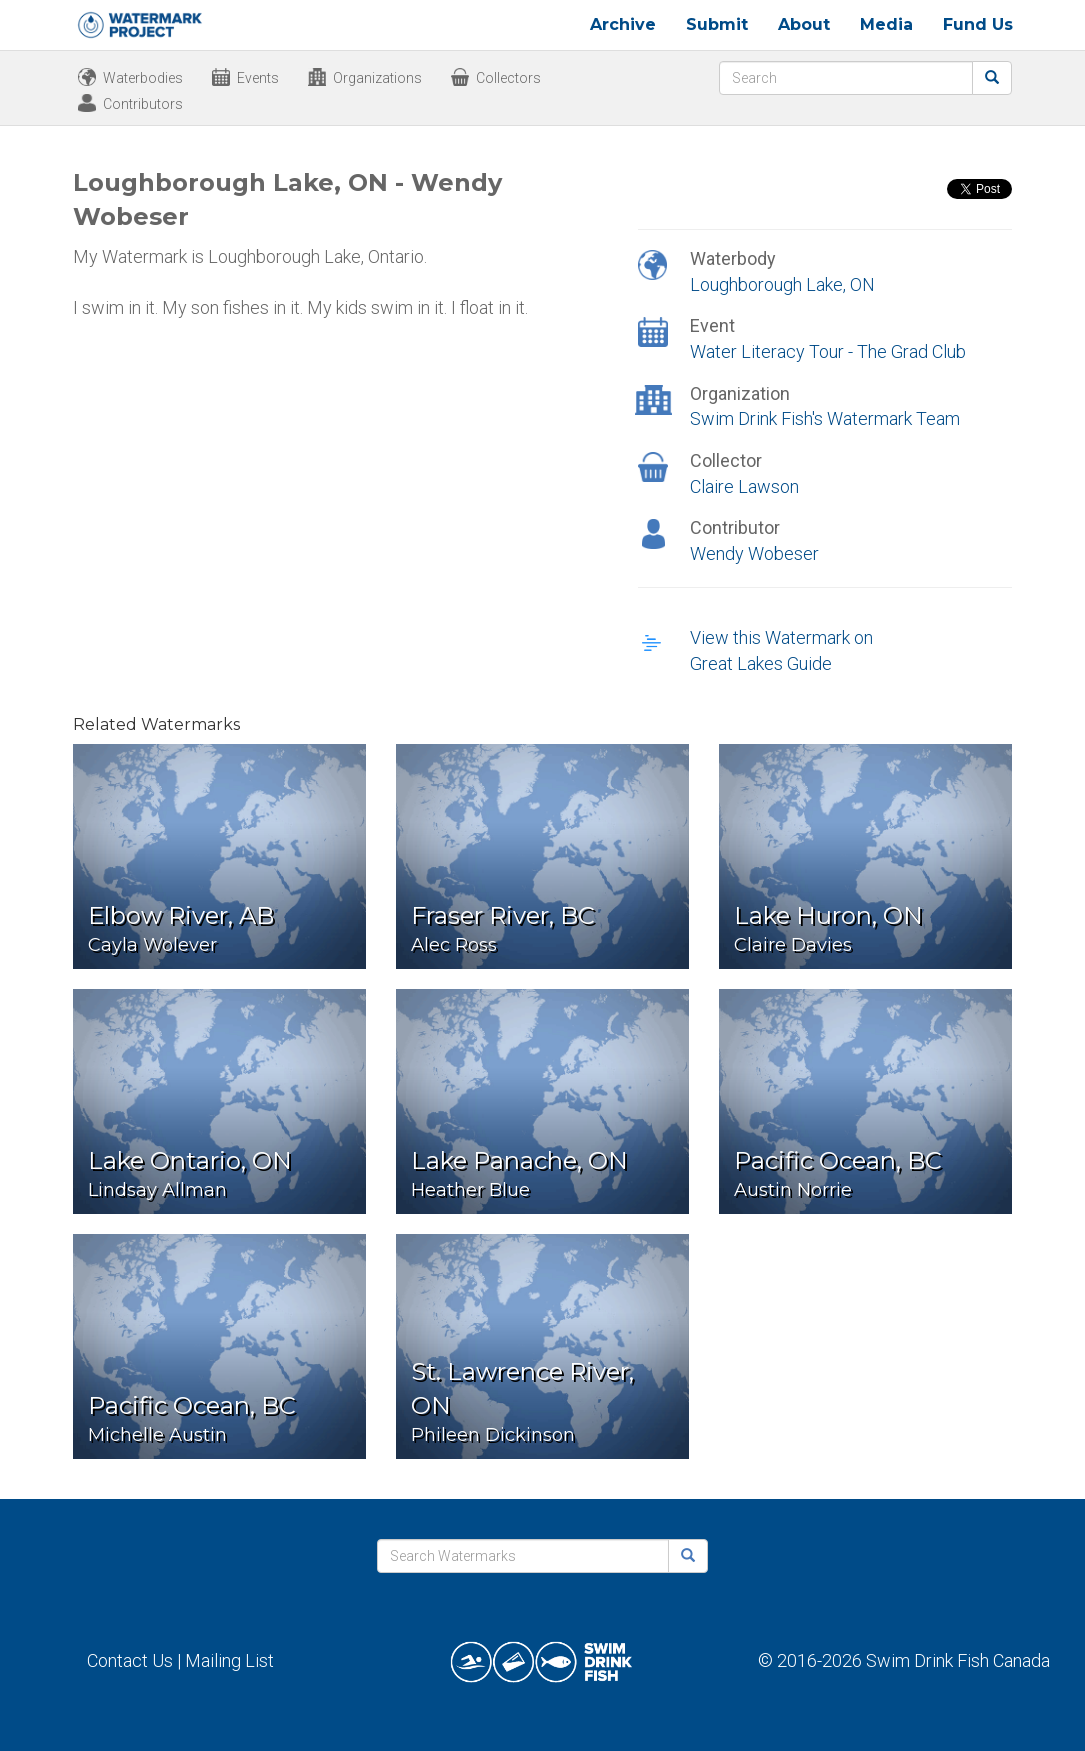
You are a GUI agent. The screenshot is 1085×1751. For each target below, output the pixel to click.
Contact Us (130, 1660)
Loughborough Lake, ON (782, 284)
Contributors (143, 104)
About (804, 24)
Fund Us (978, 24)
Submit (717, 24)
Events (258, 78)
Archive (623, 24)
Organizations (377, 78)
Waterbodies (143, 78)
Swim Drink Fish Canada (958, 1660)
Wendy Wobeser (754, 553)
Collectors (508, 78)
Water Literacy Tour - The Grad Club (828, 351)
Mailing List (229, 1660)
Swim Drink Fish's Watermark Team (825, 418)
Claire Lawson (744, 486)
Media (886, 24)
